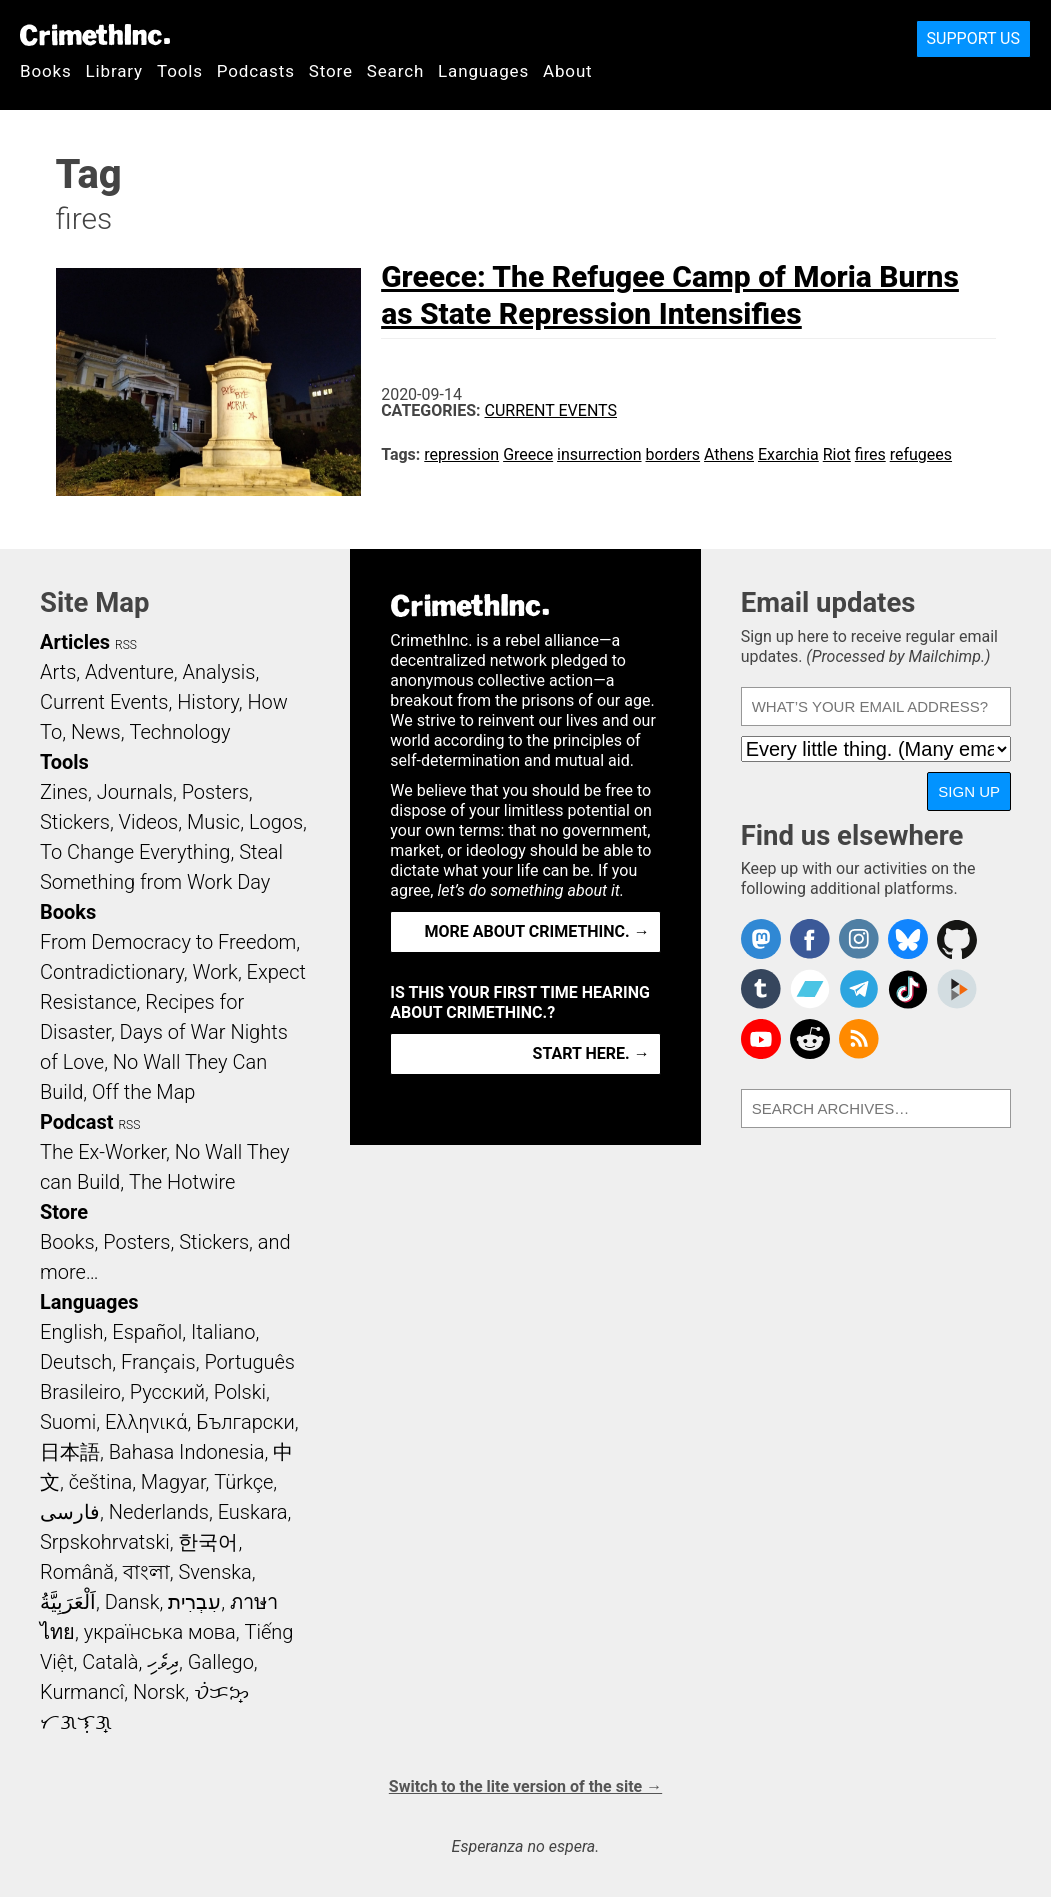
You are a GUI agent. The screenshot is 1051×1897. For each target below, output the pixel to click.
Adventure (129, 672)
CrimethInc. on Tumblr (761, 989)
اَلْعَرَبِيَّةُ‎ (68, 1602)
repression (461, 454)
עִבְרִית (194, 1602)
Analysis (218, 672)
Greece (528, 454)
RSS (126, 645)
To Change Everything (135, 852)
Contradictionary (112, 972)
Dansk (132, 1602)
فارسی (70, 1512)
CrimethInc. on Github (957, 939)
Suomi (68, 1422)
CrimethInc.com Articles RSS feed (859, 1039)
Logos (276, 822)
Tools (180, 71)
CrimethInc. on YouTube (761, 1039)
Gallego (221, 1662)
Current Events (551, 410)
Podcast (76, 1122)
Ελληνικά (146, 1422)
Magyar (173, 1482)
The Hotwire (182, 1182)
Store (331, 71)
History (208, 702)
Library (114, 71)
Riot (837, 454)
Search (395, 71)
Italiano (223, 1332)
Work (215, 972)
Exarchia (788, 454)
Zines (64, 792)
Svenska (215, 1572)
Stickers (75, 822)
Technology (179, 732)
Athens (729, 454)
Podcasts (256, 71)
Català (110, 1662)
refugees (921, 454)
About (568, 71)
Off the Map (143, 1092)
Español (147, 1332)
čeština (100, 1482)
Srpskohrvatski (105, 1542)
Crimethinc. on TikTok (908, 989)
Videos (149, 822)
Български (245, 1422)
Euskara (253, 1512)
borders (673, 454)
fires (870, 454)
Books (46, 71)
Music (213, 822)
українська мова (160, 1632)
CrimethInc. (95, 35)
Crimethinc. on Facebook (810, 939)
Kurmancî (82, 1692)
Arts (58, 672)
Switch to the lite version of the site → (525, 1786)
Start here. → (591, 1053)
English (72, 1332)
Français (158, 1362)
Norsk (159, 1692)
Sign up (969, 791)
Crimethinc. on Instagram (859, 939)
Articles (75, 642)
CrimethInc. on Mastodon (761, 939)
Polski (240, 1392)
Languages (483, 71)
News (96, 732)
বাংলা (146, 1572)
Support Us (973, 38)
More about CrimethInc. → (537, 931)
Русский (167, 1392)
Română (77, 1572)
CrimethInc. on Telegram (859, 989)
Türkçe (243, 1482)
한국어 (208, 1542)
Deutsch (76, 1362)
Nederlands (159, 1512)
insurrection (599, 454)
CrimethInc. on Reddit (810, 1039)
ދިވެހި (163, 1662)
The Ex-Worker (103, 1152)
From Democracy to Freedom (168, 942)
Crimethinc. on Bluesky (908, 939)
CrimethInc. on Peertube (957, 989)
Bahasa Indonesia (187, 1452)
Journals (135, 792)
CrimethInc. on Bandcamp (810, 989)
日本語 (70, 1452)
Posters (215, 792)
